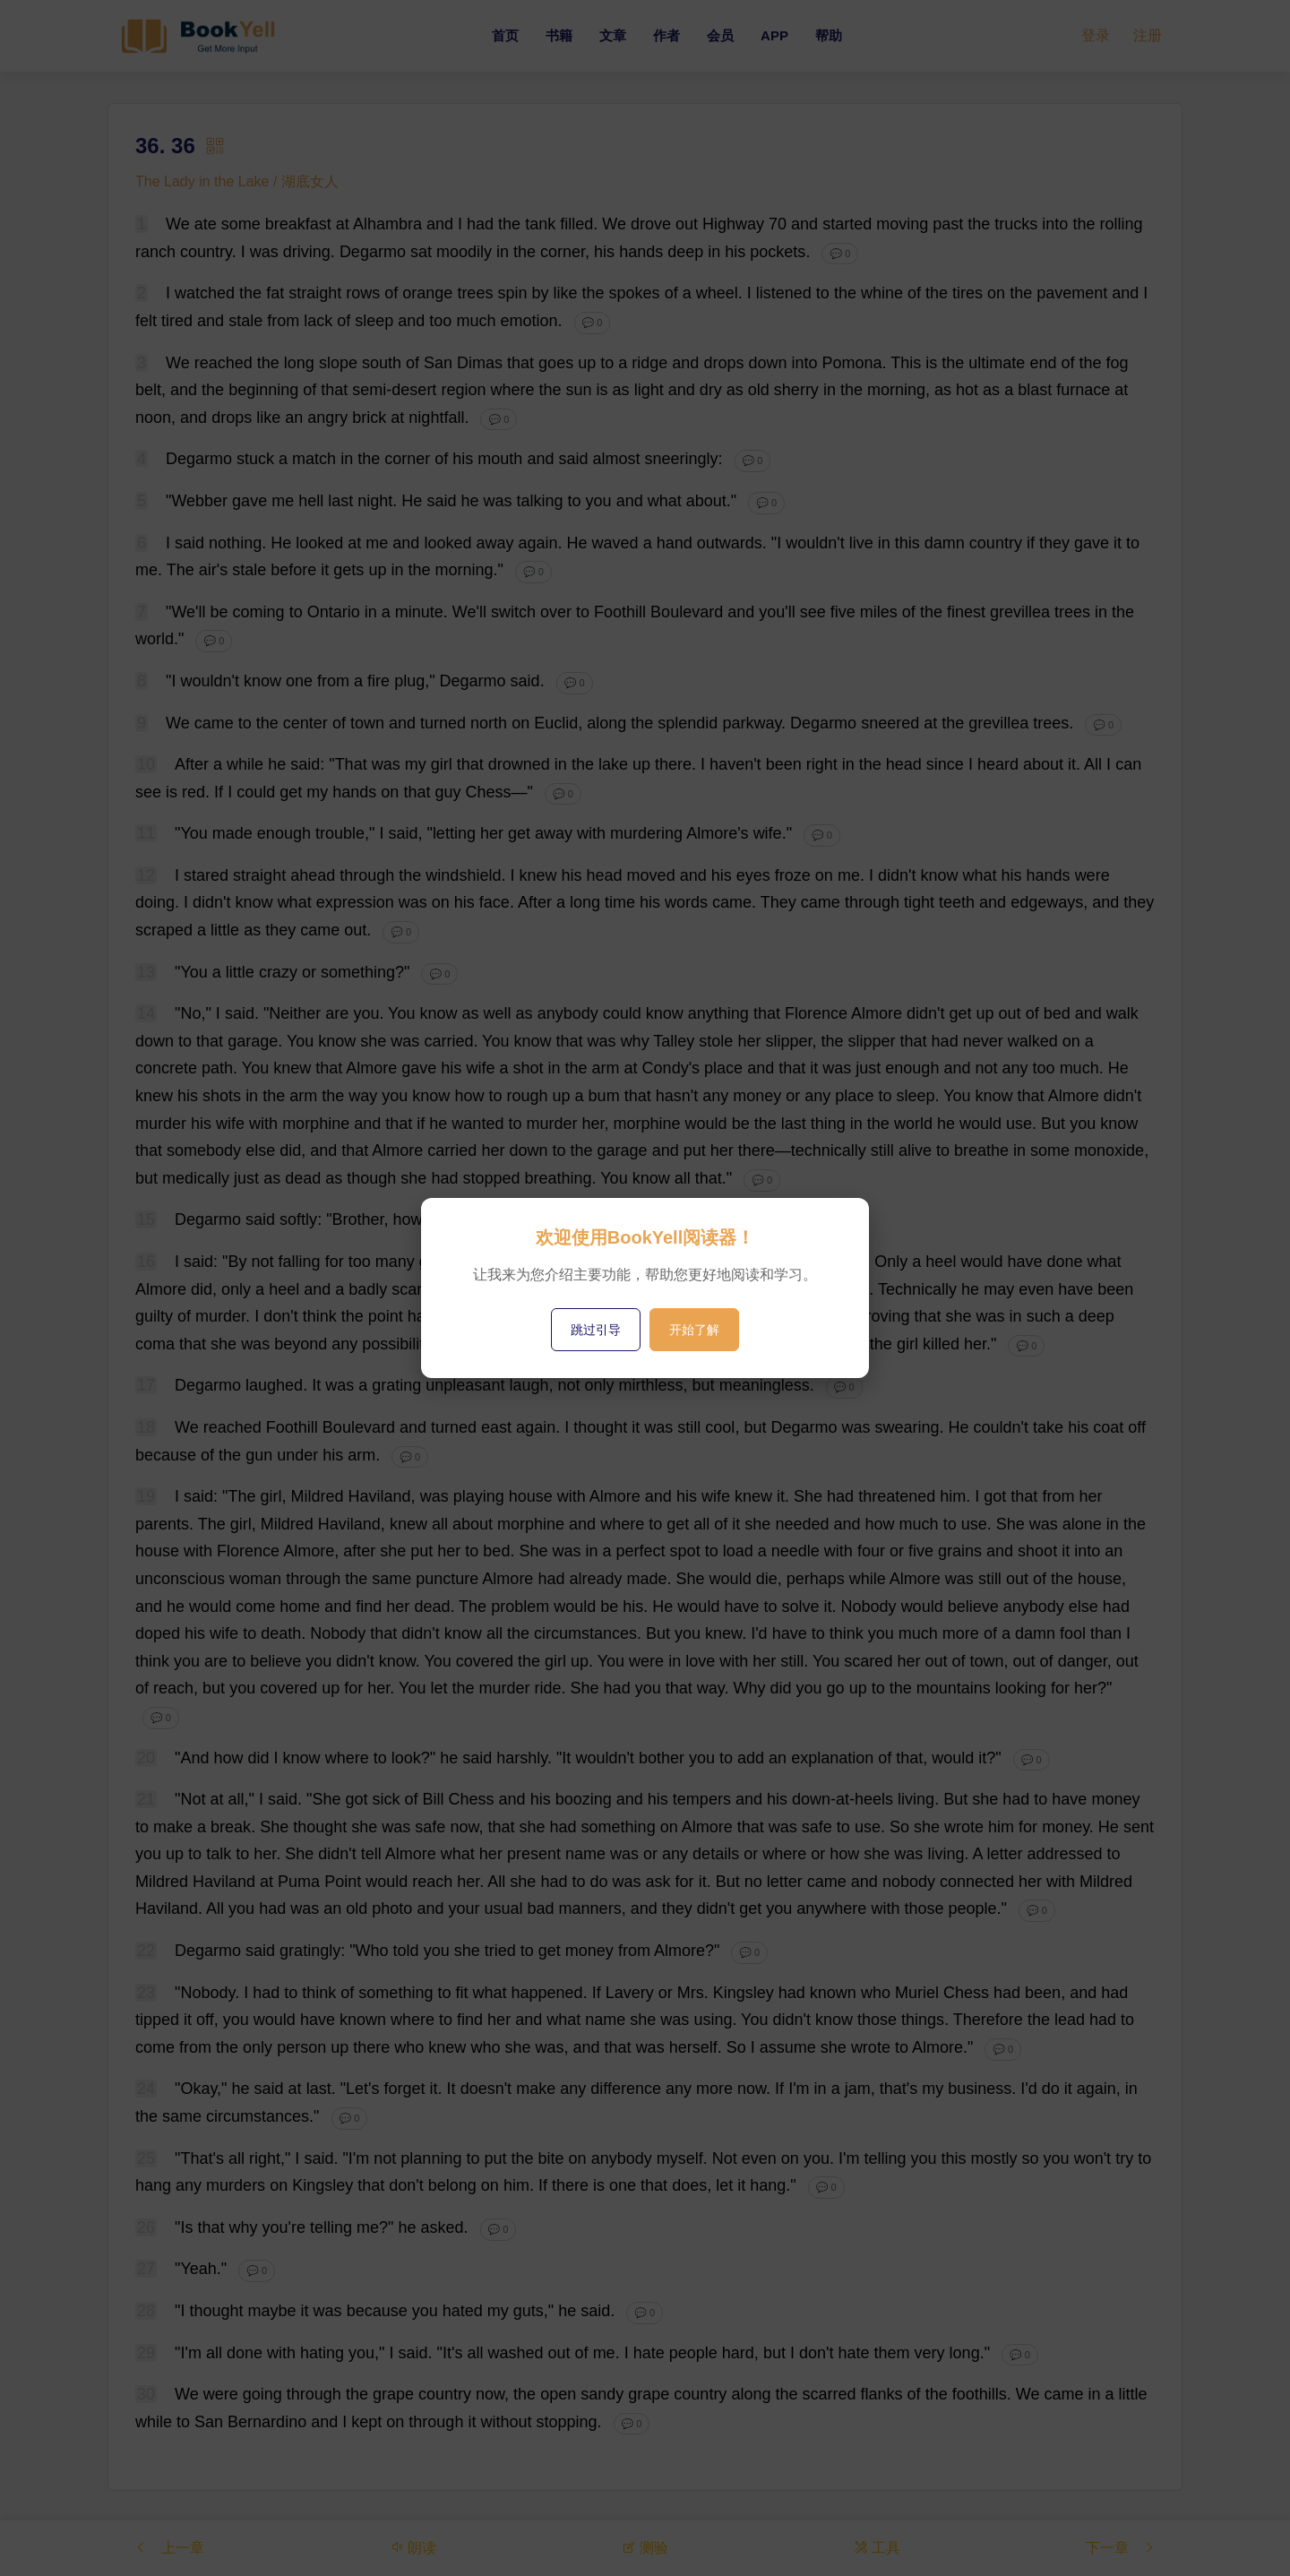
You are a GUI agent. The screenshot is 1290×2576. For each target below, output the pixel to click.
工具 (877, 2547)
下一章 (1121, 2547)
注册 (1147, 35)
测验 (645, 2547)
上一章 (169, 2547)
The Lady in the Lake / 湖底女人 (237, 181)
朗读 (413, 2547)
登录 (1095, 35)
